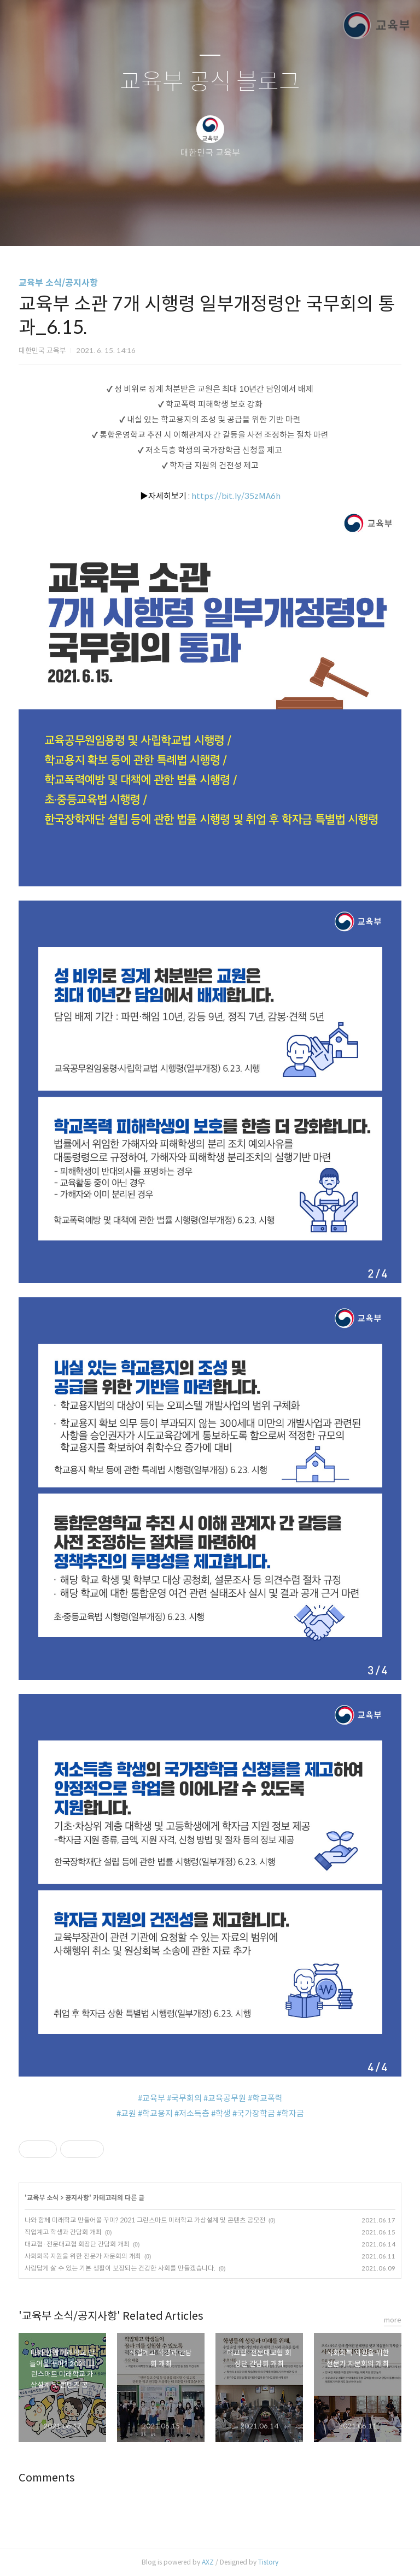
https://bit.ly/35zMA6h (236, 496)
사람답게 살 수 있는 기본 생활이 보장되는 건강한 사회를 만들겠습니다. (120, 2268)
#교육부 (151, 2098)
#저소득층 (191, 2113)
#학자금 (290, 2113)
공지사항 (77, 2197)
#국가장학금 (253, 2113)
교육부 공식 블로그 (210, 82)
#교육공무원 (224, 2098)
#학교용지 (155, 2113)
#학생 (221, 2113)
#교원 (126, 2113)
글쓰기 (154, 223)
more (392, 2320)
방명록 (191, 223)
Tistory (268, 2562)
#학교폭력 (265, 2098)
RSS (228, 223)
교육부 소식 (43, 2197)
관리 (265, 223)
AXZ (208, 2562)
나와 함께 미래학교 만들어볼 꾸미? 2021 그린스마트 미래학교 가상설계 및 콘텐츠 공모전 (145, 2220)
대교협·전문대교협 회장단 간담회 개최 (77, 2244)
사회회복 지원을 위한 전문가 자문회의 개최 (83, 2256)
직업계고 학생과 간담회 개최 (63, 2232)
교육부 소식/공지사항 (58, 283)
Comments (47, 2478)
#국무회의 (184, 2098)
